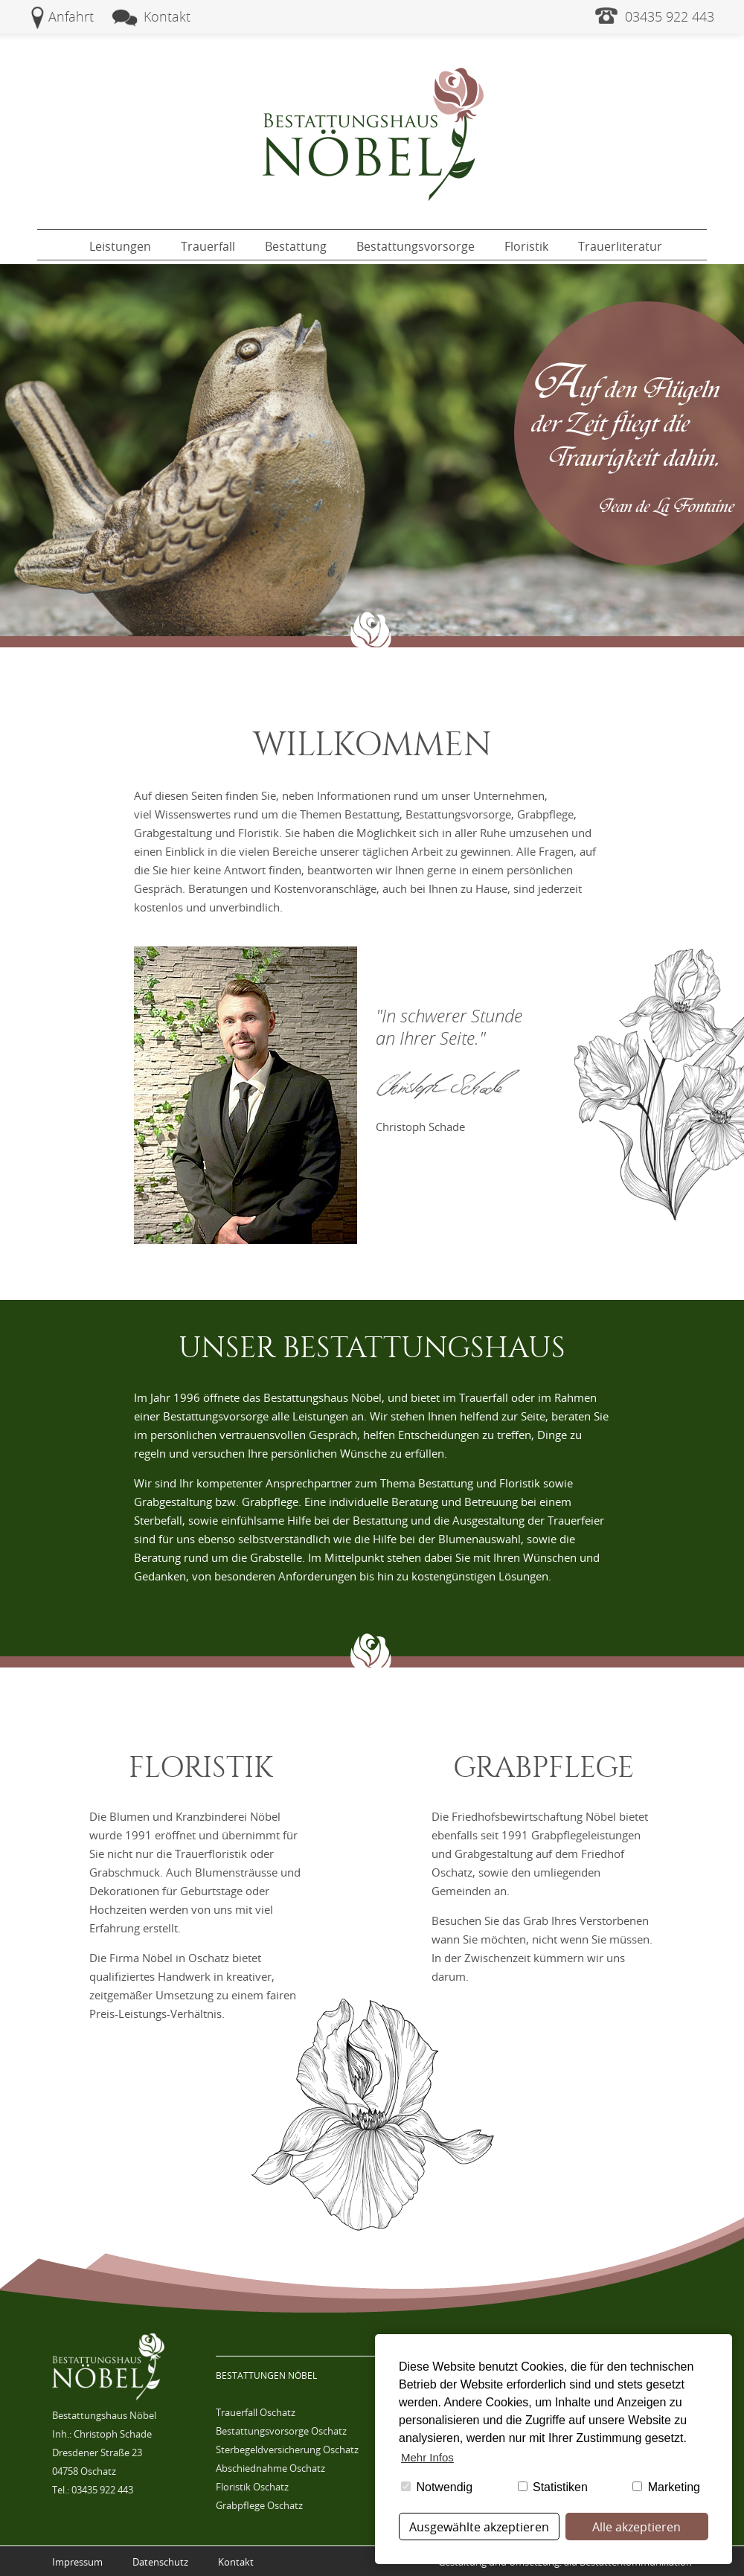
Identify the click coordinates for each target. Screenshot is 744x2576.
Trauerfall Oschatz (255, 2412)
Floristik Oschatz (252, 2486)
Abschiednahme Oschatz (270, 2468)
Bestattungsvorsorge (415, 245)
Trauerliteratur (620, 245)
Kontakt (167, 16)
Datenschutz (160, 2562)
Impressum (77, 2562)
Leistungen (120, 245)
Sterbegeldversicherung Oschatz (287, 2449)
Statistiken (553, 2487)
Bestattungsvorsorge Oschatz (281, 2431)
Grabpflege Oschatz (259, 2505)
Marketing (666, 2487)
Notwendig (436, 2487)
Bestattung (296, 245)
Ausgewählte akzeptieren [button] (479, 2527)
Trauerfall (208, 245)
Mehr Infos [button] (427, 2457)
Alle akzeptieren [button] (636, 2527)
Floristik (526, 245)
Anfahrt (71, 16)
